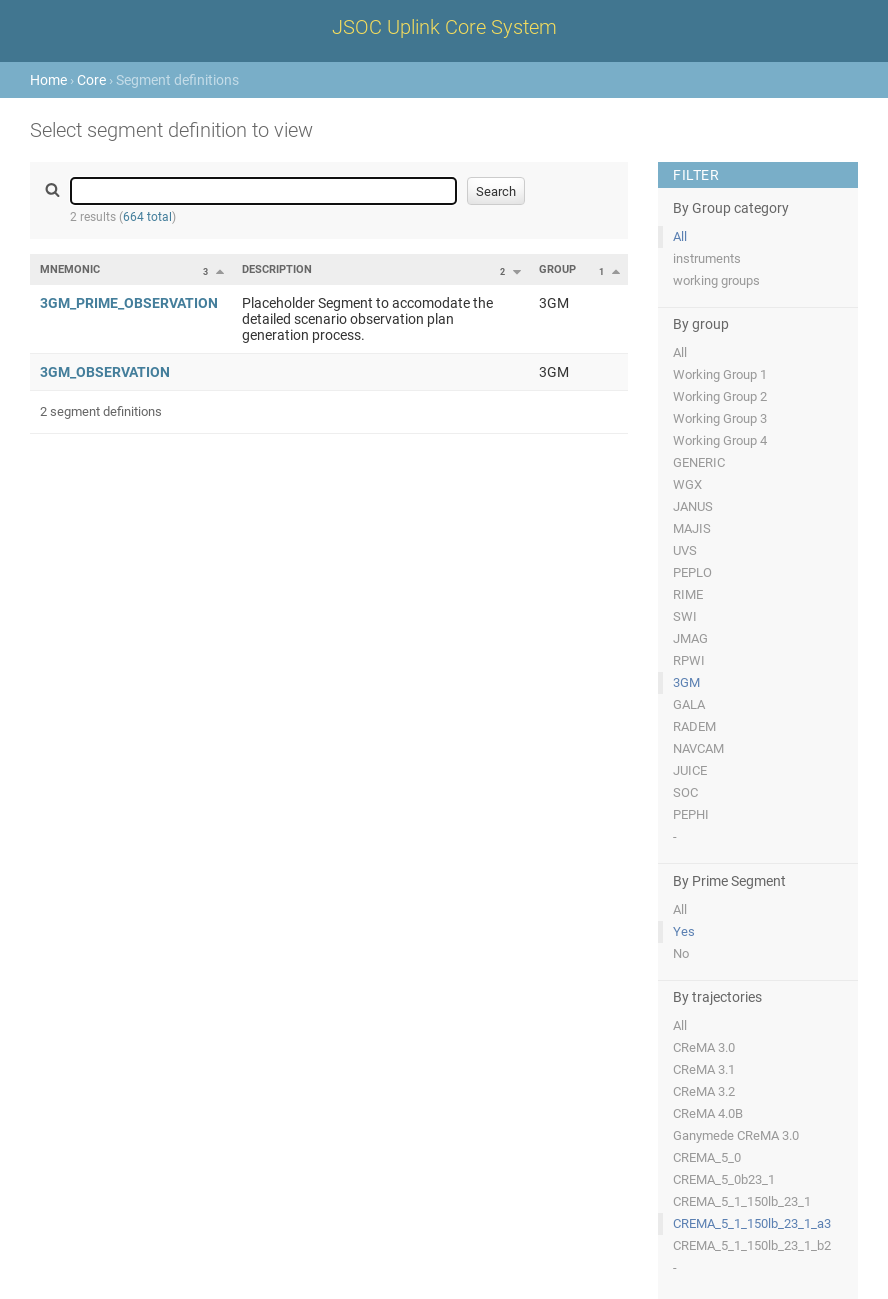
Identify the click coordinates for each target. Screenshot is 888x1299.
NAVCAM (698, 748)
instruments (707, 258)
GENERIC (699, 462)
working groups (716, 280)
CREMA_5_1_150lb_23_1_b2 (752, 1245)
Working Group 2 (720, 396)
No (681, 953)
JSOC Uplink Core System (444, 27)
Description (277, 269)
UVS (685, 550)
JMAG (690, 638)
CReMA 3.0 (704, 1047)
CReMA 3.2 (704, 1091)
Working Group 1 (720, 374)
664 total (147, 217)
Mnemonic (70, 269)
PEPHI (691, 814)
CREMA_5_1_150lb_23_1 (742, 1201)
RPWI (689, 660)
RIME (688, 594)
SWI (685, 616)
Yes (684, 931)
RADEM (694, 726)
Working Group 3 (720, 418)
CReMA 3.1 (704, 1069)
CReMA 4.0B (708, 1113)
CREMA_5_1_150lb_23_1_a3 (752, 1223)
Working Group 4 (720, 440)
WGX (687, 484)
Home (48, 80)
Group (557, 269)
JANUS (693, 506)
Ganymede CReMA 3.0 (736, 1135)
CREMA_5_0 (707, 1157)
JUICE (690, 770)
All (680, 236)
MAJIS (692, 528)
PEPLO (692, 572)
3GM (686, 682)
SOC (685, 792)
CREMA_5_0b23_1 (724, 1179)
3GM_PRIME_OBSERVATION (129, 303)
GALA (689, 704)
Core (91, 80)
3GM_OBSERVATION (105, 372)
